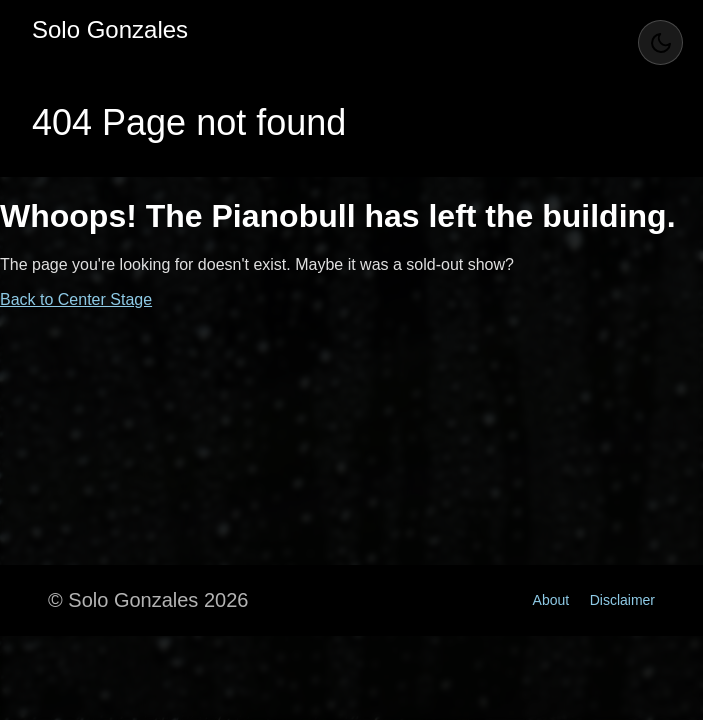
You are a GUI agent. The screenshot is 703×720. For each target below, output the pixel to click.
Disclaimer (622, 600)
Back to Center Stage (76, 299)
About (551, 600)
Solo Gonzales (110, 29)
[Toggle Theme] (660, 42)
